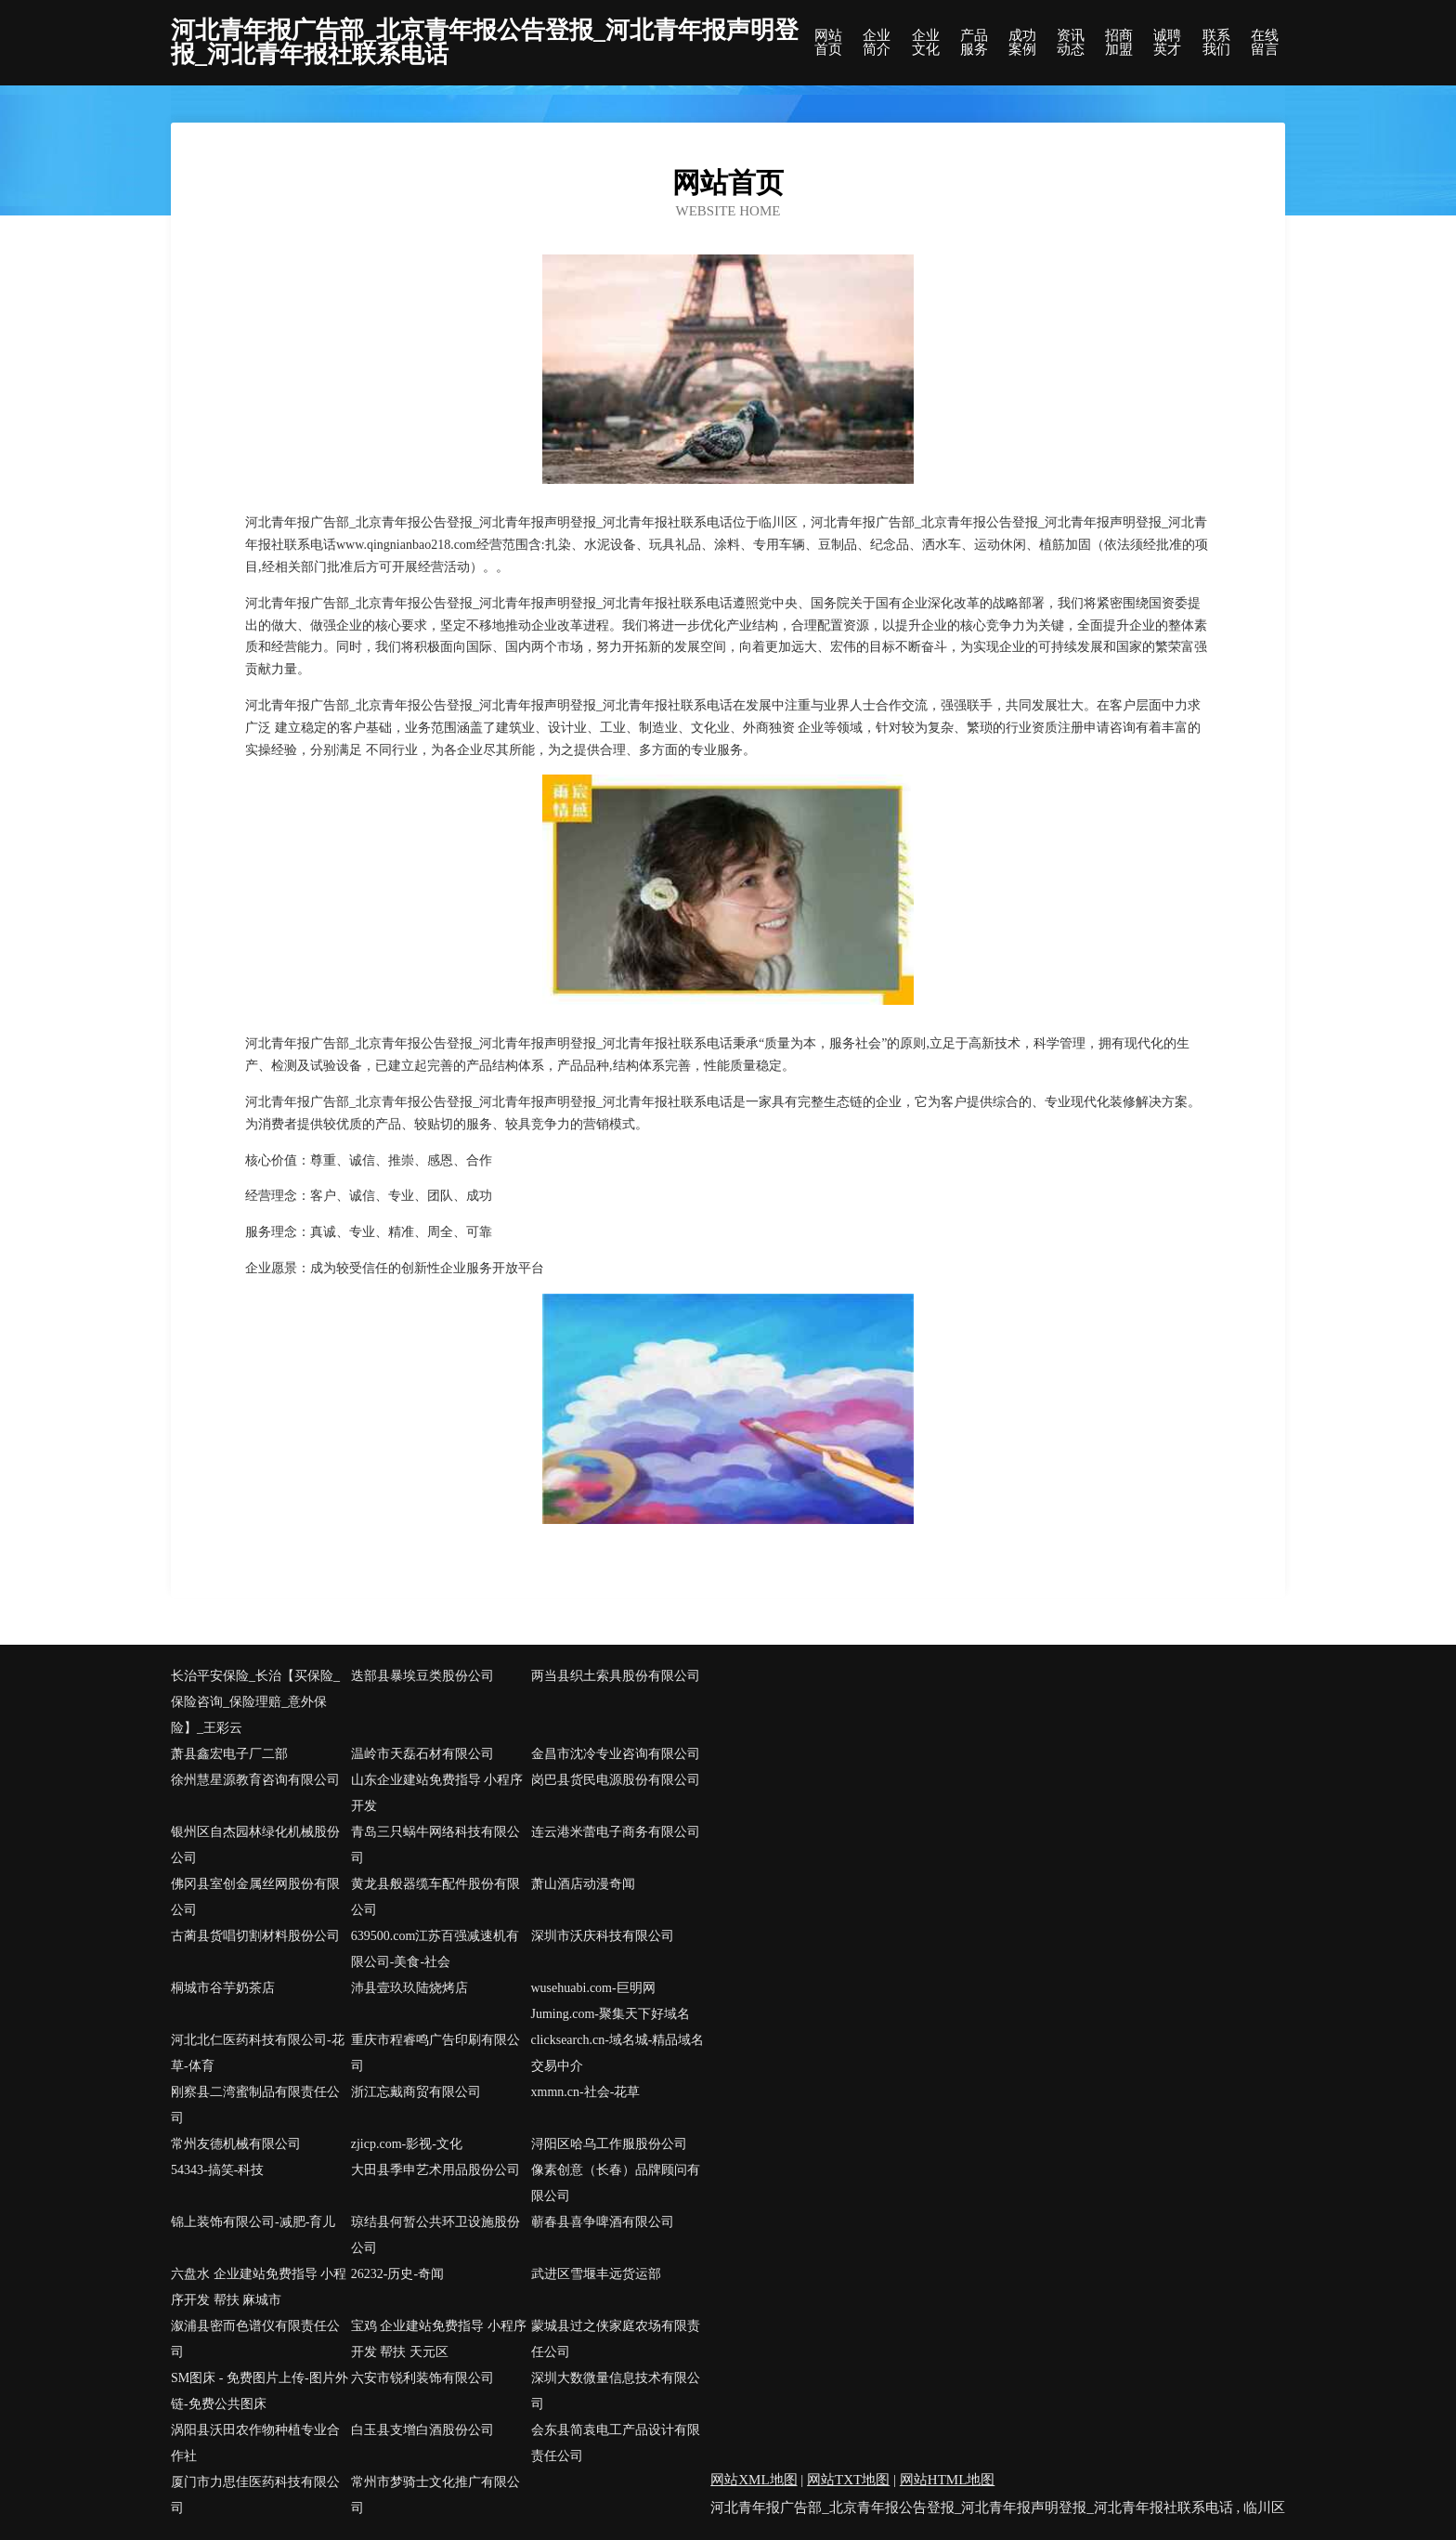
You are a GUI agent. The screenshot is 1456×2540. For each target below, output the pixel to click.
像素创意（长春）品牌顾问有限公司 (615, 2183)
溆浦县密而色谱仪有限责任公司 (255, 2339)
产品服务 (974, 43)
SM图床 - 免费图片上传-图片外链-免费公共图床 (259, 2391)
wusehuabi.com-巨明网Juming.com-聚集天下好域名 (611, 2001)
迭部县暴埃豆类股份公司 (422, 1676)
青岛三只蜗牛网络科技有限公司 (435, 1845)
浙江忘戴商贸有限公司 (416, 2092)
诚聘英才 (1167, 43)
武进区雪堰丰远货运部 (596, 2274)
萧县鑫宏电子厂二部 (229, 1754)
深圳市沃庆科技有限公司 (602, 1936)
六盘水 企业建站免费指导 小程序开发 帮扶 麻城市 (258, 2287)
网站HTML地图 (947, 2479)
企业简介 (876, 43)
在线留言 (1265, 43)
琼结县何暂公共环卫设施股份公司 (435, 2235)
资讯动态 (1071, 43)
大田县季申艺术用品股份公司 (435, 2170)
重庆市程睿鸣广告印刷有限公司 (435, 2053)
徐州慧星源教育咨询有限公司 (255, 1780)
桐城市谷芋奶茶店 (223, 1988)
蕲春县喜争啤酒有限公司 (602, 2222)
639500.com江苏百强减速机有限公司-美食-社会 (435, 1949)
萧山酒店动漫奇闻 (583, 1884)
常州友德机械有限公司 (236, 2144)
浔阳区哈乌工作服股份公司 (609, 2144)
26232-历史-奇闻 (397, 2274)
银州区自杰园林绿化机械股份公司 (255, 1845)
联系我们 (1216, 43)
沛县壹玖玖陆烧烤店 (409, 1988)
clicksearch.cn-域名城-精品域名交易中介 (618, 2053)
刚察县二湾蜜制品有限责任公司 (255, 2105)
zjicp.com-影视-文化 (406, 2144)
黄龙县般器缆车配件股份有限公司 (435, 1897)
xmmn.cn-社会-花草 (586, 2092)
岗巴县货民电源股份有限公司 (615, 1780)
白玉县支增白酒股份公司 (422, 2430)
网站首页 (828, 43)
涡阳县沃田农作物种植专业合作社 (255, 2443)
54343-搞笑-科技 (217, 2170)
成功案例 (1022, 43)
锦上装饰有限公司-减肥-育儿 (253, 2222)
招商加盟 (1119, 43)
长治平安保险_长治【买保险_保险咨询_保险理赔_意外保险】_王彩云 (255, 1702)
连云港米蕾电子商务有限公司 (615, 1832)
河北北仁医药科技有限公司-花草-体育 (257, 2053)
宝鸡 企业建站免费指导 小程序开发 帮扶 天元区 (438, 2339)
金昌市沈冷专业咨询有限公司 (615, 1754)
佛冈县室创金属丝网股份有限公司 (255, 1897)
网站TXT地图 (848, 2479)
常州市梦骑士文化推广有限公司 (435, 2495)
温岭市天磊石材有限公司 (422, 1754)
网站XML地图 (753, 2479)
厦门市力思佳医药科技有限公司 (255, 2495)
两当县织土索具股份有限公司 (615, 1676)
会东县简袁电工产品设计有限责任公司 (615, 2443)
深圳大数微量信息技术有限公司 (615, 2391)
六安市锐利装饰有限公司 (422, 2378)
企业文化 (926, 43)
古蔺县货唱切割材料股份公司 (255, 1936)
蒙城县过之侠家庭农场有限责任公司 (615, 2339)
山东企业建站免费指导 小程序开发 (437, 1793)
